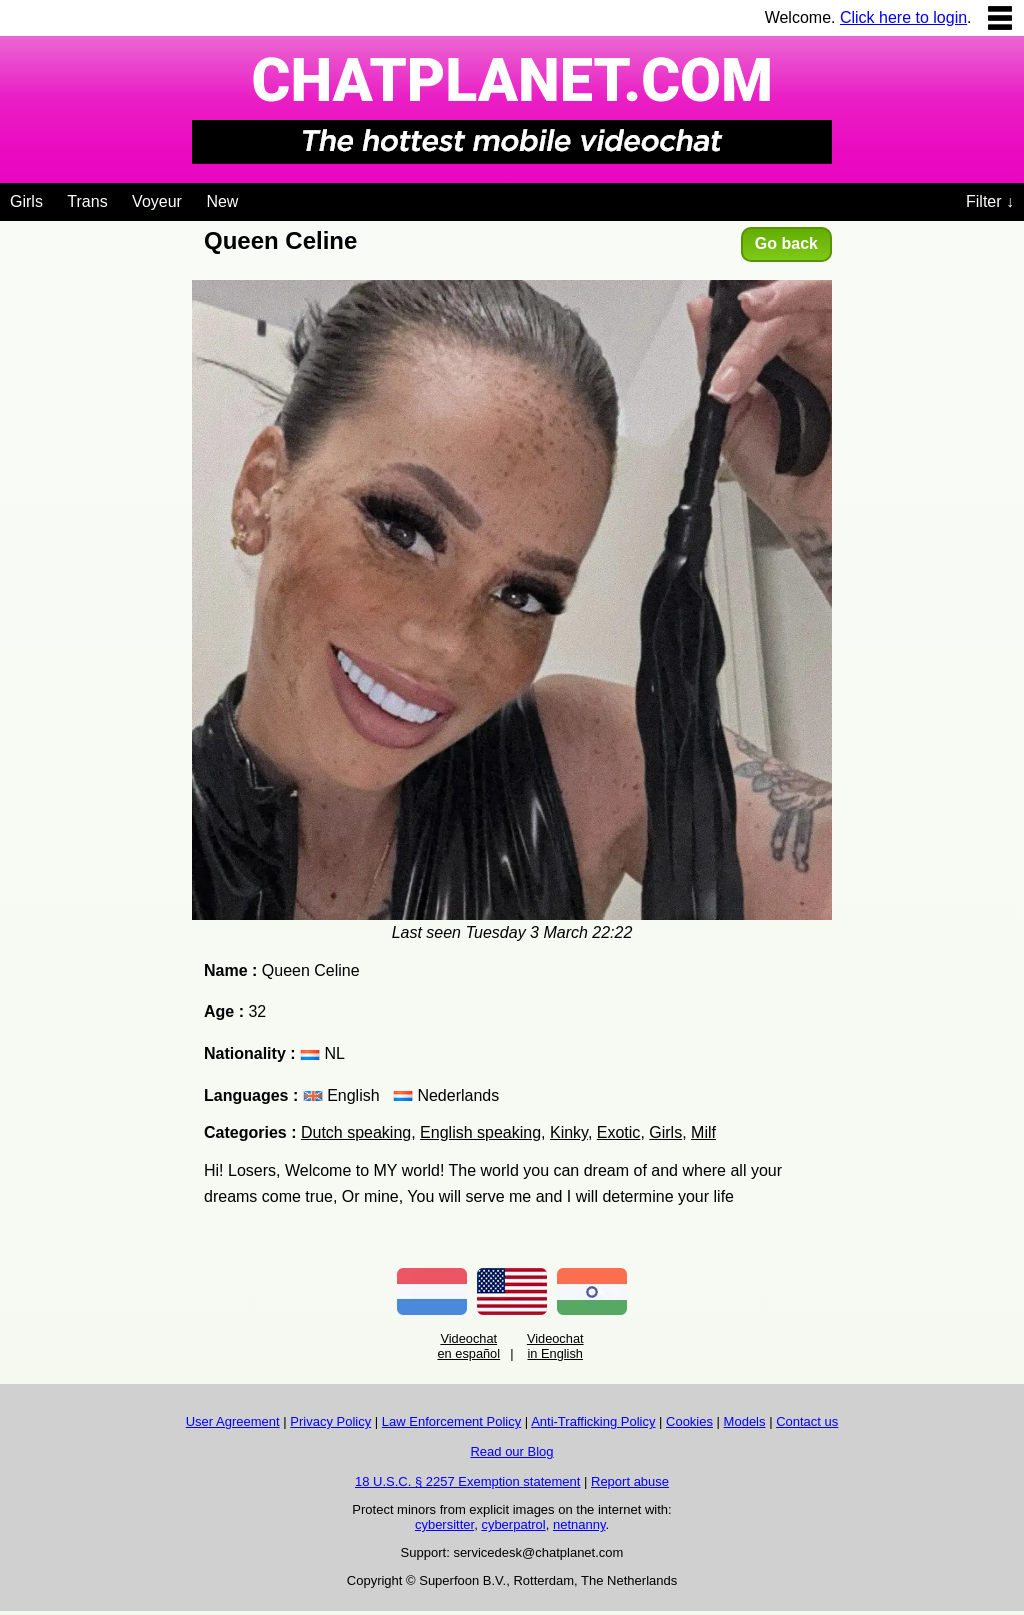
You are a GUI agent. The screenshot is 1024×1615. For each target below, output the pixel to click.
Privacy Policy (330, 1421)
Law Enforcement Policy (451, 1421)
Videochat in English (555, 1346)
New (222, 201)
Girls (26, 201)
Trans (87, 201)
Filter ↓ (990, 201)
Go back (786, 243)
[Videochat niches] (253, 198)
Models (745, 1421)
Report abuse (630, 1481)
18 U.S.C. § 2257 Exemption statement (467, 1481)
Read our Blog (511, 1451)
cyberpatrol (513, 1524)
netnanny (579, 1524)
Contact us (807, 1421)
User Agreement (233, 1421)
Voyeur (157, 201)
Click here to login (903, 17)
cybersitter (444, 1524)
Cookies (689, 1421)
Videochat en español (468, 1346)
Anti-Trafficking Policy (593, 1421)
